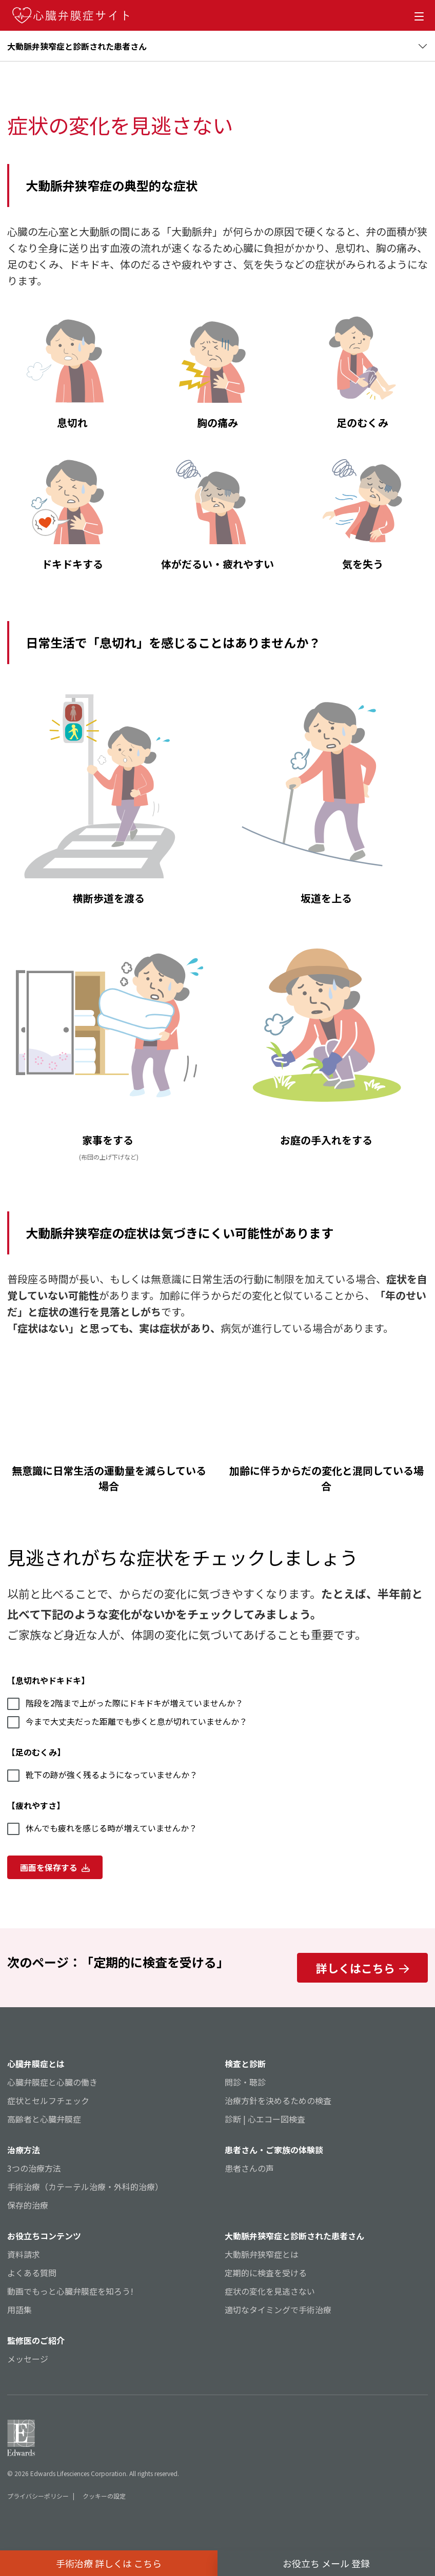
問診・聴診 (245, 2082)
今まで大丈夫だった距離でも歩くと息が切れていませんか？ (127, 1721)
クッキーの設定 (104, 2495)
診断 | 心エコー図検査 (265, 2119)
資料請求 (23, 2254)
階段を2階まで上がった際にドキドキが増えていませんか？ (125, 1703)
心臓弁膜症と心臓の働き (52, 2082)
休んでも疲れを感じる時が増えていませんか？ (102, 1828)
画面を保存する (55, 1867)
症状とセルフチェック (48, 2100)
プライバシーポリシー (38, 2495)
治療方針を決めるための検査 (278, 2100)
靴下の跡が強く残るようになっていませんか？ (102, 1775)
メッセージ (27, 2359)
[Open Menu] (420, 15)
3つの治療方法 (34, 2168)
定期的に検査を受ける (266, 2272)
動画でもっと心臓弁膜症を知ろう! (70, 2291)
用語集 (19, 2309)
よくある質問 (31, 2272)
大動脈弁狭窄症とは (262, 2254)
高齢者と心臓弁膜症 (44, 2119)
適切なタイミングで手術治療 (278, 2309)
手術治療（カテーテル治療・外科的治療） (85, 2186)
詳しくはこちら (362, 1968)
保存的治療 (27, 2205)
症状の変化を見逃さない (270, 2291)
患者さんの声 (249, 2168)
